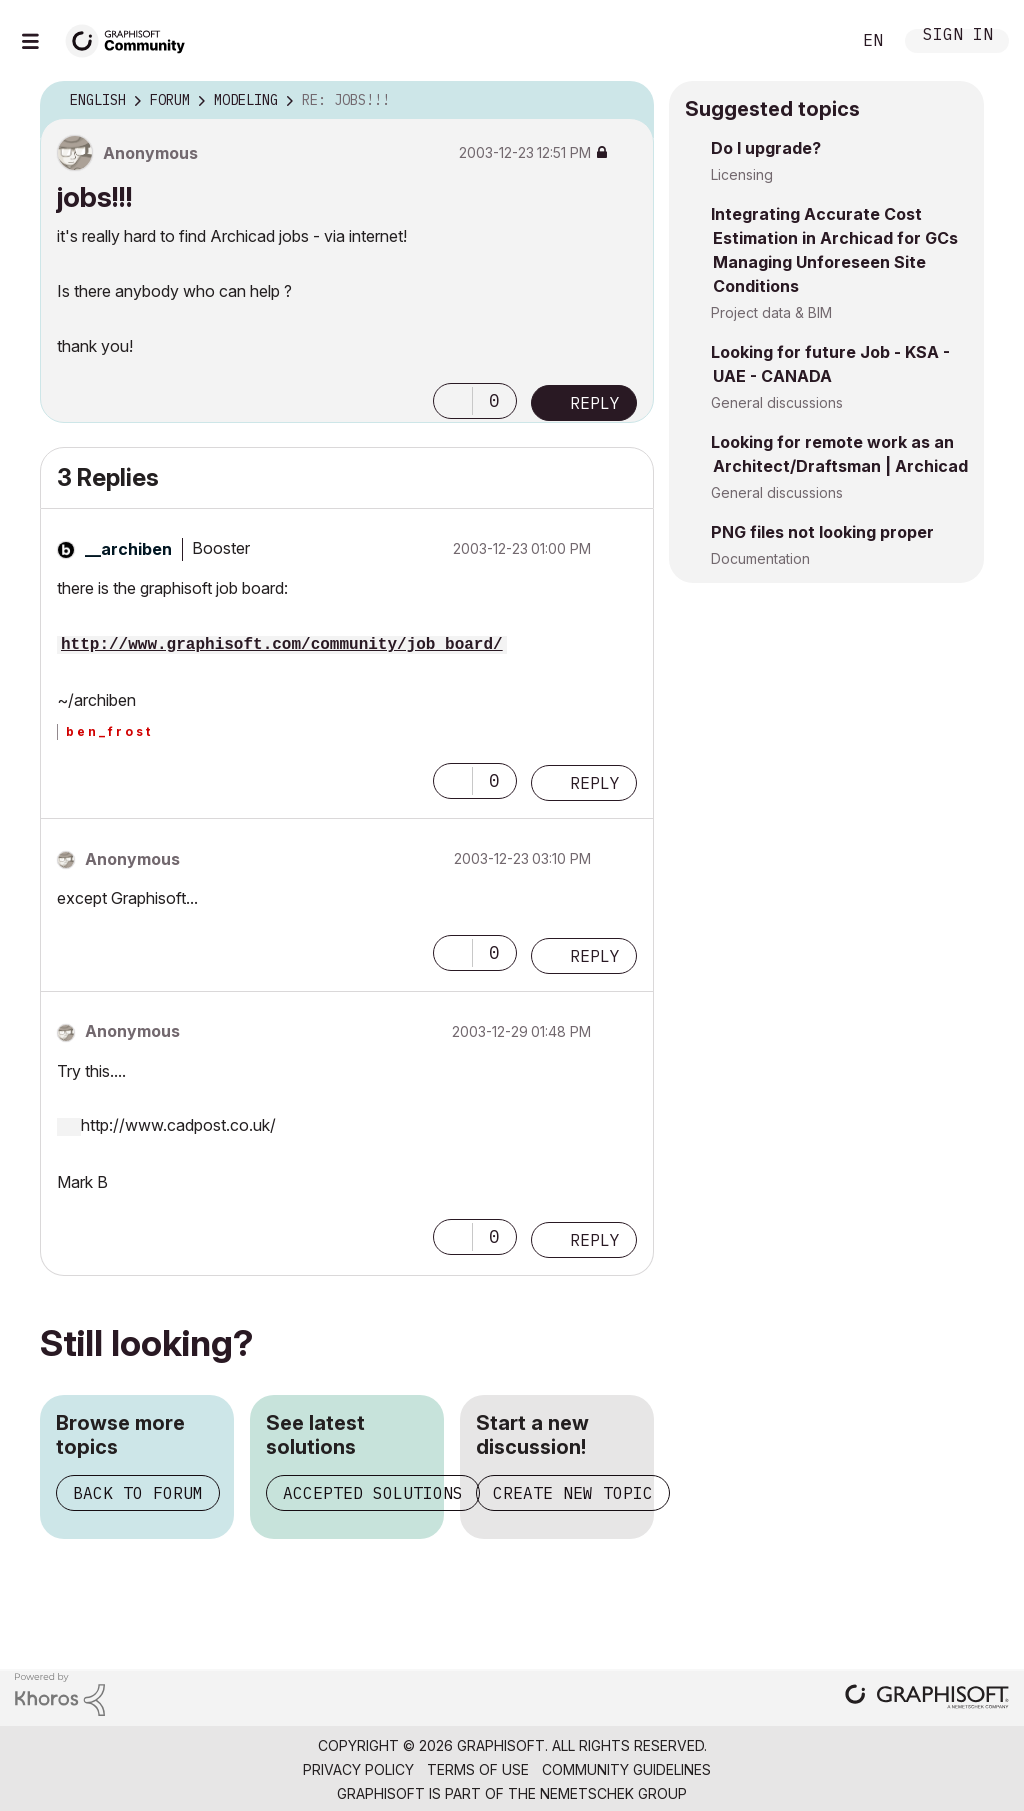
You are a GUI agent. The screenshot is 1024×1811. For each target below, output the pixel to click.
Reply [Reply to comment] (595, 783)
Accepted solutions (373, 1493)
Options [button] (626, 101)
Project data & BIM (771, 312)
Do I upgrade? (766, 148)
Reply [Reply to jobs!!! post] (595, 403)
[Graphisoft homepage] (927, 1698)
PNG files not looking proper (822, 532)
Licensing (742, 174)
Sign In (958, 36)
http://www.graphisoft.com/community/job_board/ (282, 645)
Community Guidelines (626, 1769)
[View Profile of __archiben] (128, 549)
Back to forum (138, 1493)
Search (813, 41)
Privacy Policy (358, 1769)
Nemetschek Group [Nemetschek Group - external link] (613, 1793)
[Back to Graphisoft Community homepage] (132, 38)
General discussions (777, 402)
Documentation (760, 558)
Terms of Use (478, 1769)
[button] (453, 401)
